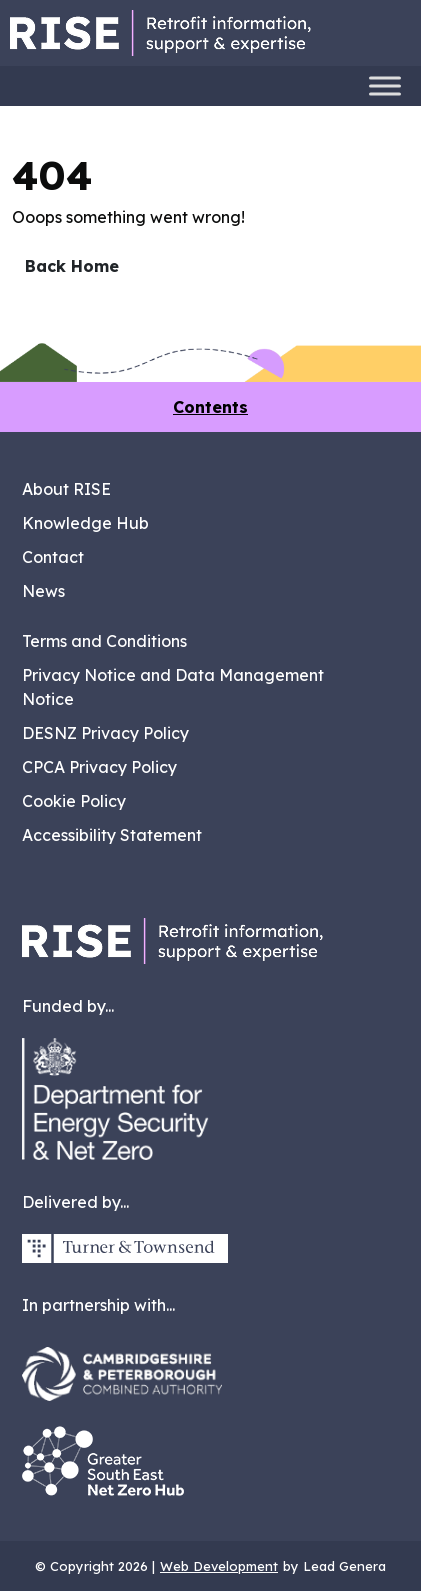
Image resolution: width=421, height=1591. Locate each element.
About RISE (66, 489)
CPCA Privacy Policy (99, 767)
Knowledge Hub (85, 523)
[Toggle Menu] (385, 85)
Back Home (72, 266)
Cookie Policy (74, 801)
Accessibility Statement (112, 835)
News (43, 591)
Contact (53, 557)
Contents (210, 407)
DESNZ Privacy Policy (105, 733)
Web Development (219, 1566)
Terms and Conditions (104, 641)
